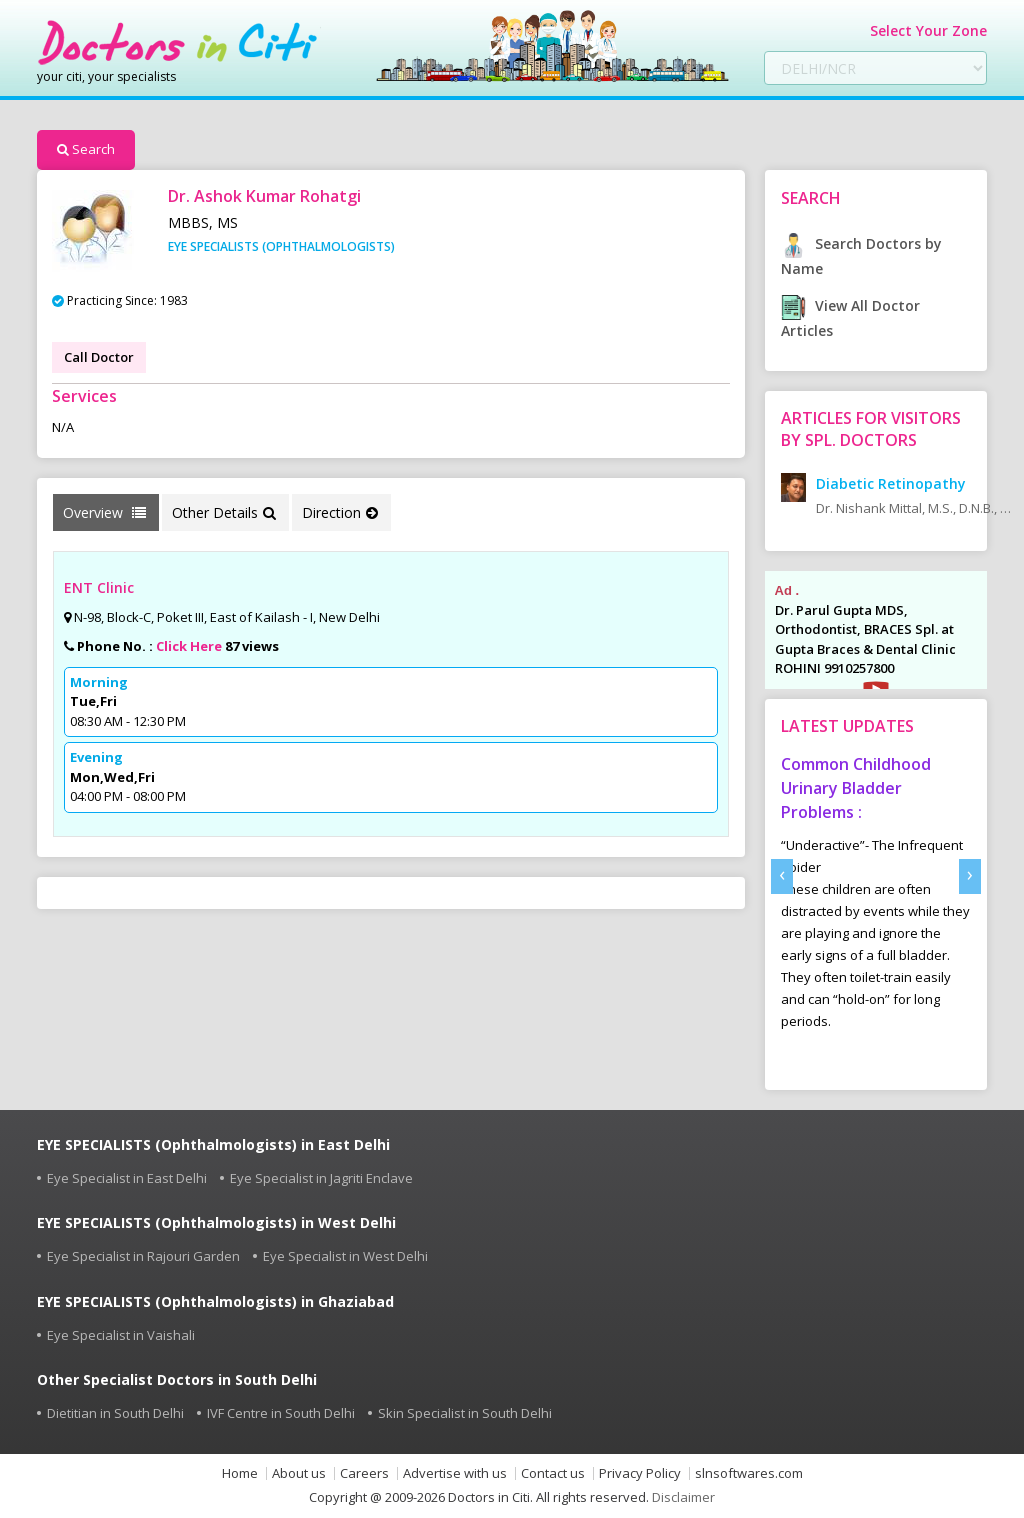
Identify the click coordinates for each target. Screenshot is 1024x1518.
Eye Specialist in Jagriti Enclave (321, 1178)
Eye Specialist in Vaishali (121, 1335)
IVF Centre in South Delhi (281, 1413)
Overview (104, 512)
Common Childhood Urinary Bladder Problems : (856, 788)
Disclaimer (683, 1497)
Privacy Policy (640, 1473)
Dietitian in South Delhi (115, 1413)
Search (86, 149)
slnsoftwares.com (749, 1473)
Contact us (553, 1473)
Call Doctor (99, 357)
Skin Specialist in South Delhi (465, 1413)
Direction (340, 512)
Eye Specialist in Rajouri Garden (143, 1256)
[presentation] (782, 876)
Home (240, 1473)
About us (299, 1473)
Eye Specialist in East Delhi (127, 1178)
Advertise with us (455, 1473)
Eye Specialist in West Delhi (345, 1256)
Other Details (224, 512)
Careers (364, 1473)
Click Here (189, 646)
